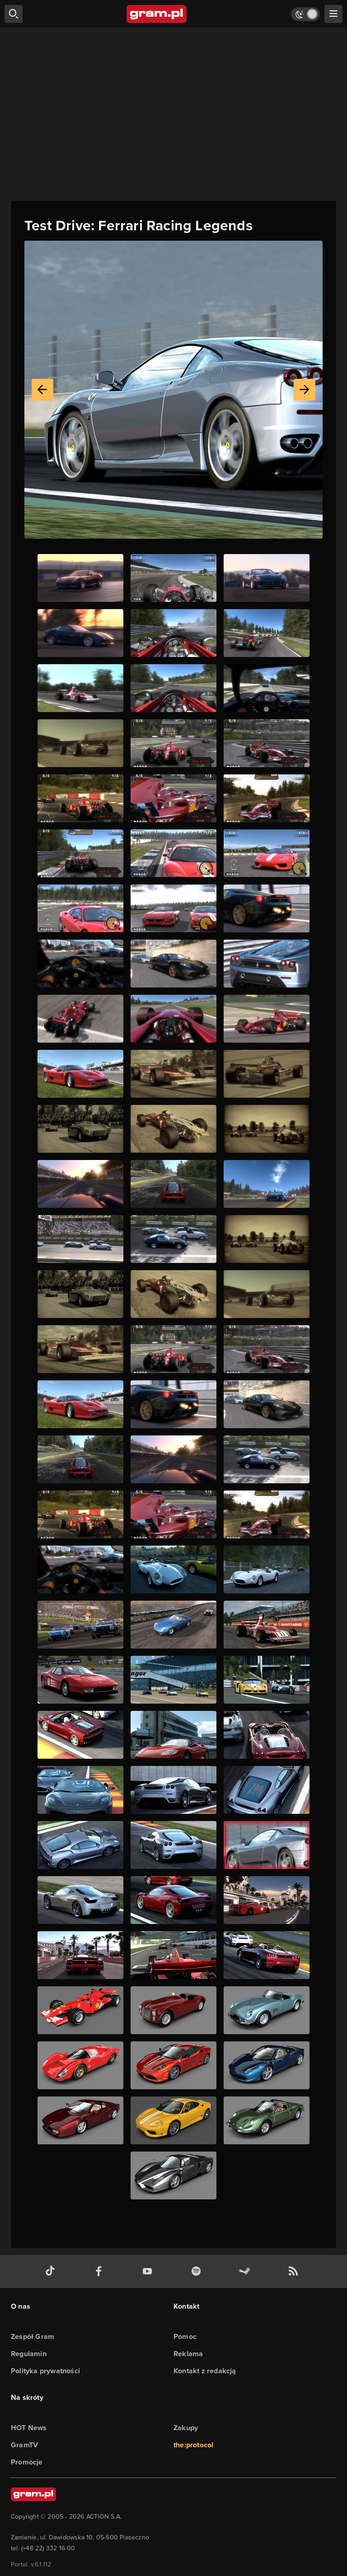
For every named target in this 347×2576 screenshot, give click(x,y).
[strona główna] (157, 14)
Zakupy (186, 2427)
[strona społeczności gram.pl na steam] (246, 2271)
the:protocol (193, 2445)
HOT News (29, 2427)
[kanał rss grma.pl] (295, 2271)
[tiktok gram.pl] (52, 2271)
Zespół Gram (32, 2336)
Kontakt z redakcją (205, 2371)
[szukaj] (14, 14)
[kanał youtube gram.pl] (149, 2271)
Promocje (27, 2462)
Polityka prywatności (45, 2371)
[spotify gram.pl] (198, 2271)
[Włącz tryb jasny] (305, 14)
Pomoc (185, 2336)
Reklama (188, 2353)
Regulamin (29, 2353)
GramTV (24, 2445)
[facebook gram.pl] (101, 2271)
